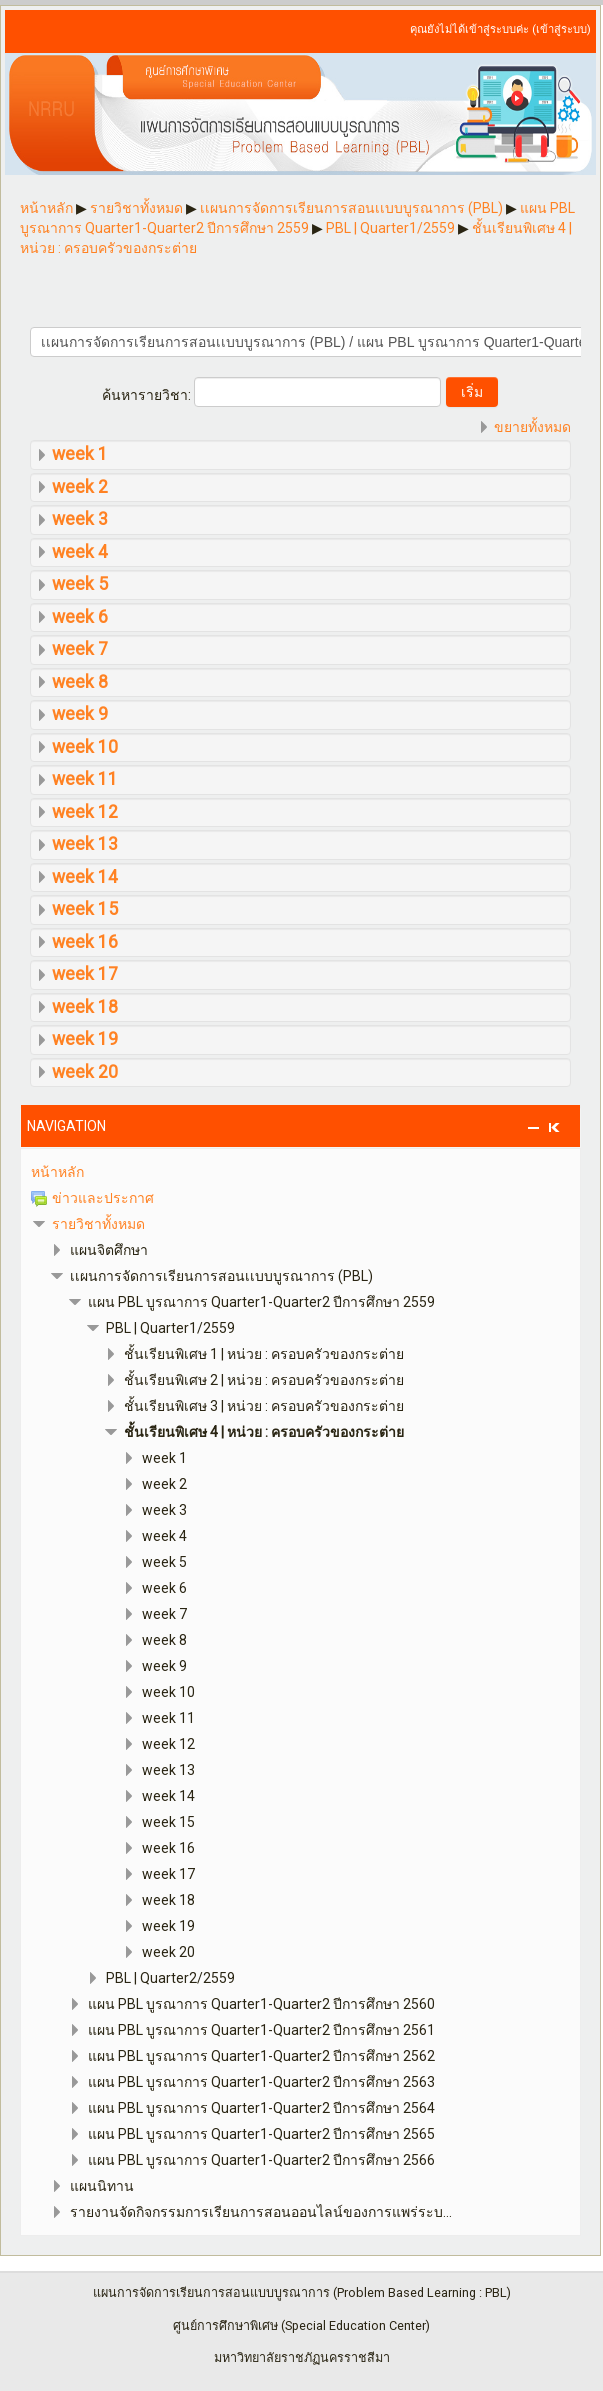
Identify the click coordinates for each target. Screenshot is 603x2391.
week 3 (80, 519)
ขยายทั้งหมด (532, 427)
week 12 (85, 812)
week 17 (85, 974)
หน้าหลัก (57, 1172)
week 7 (80, 649)
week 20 (85, 1072)
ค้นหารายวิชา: (148, 395)
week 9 (80, 714)
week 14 (85, 877)
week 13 (85, 844)
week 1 (80, 454)
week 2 (80, 487)
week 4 (80, 552)
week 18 (85, 1007)
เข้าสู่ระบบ (561, 29)
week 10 (85, 747)
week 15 (85, 909)
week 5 (80, 584)
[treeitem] (300, 1172)
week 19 (85, 1039)
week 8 (80, 682)
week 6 (80, 617)
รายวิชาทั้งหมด (98, 1224)
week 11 (85, 779)
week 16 (85, 942)
